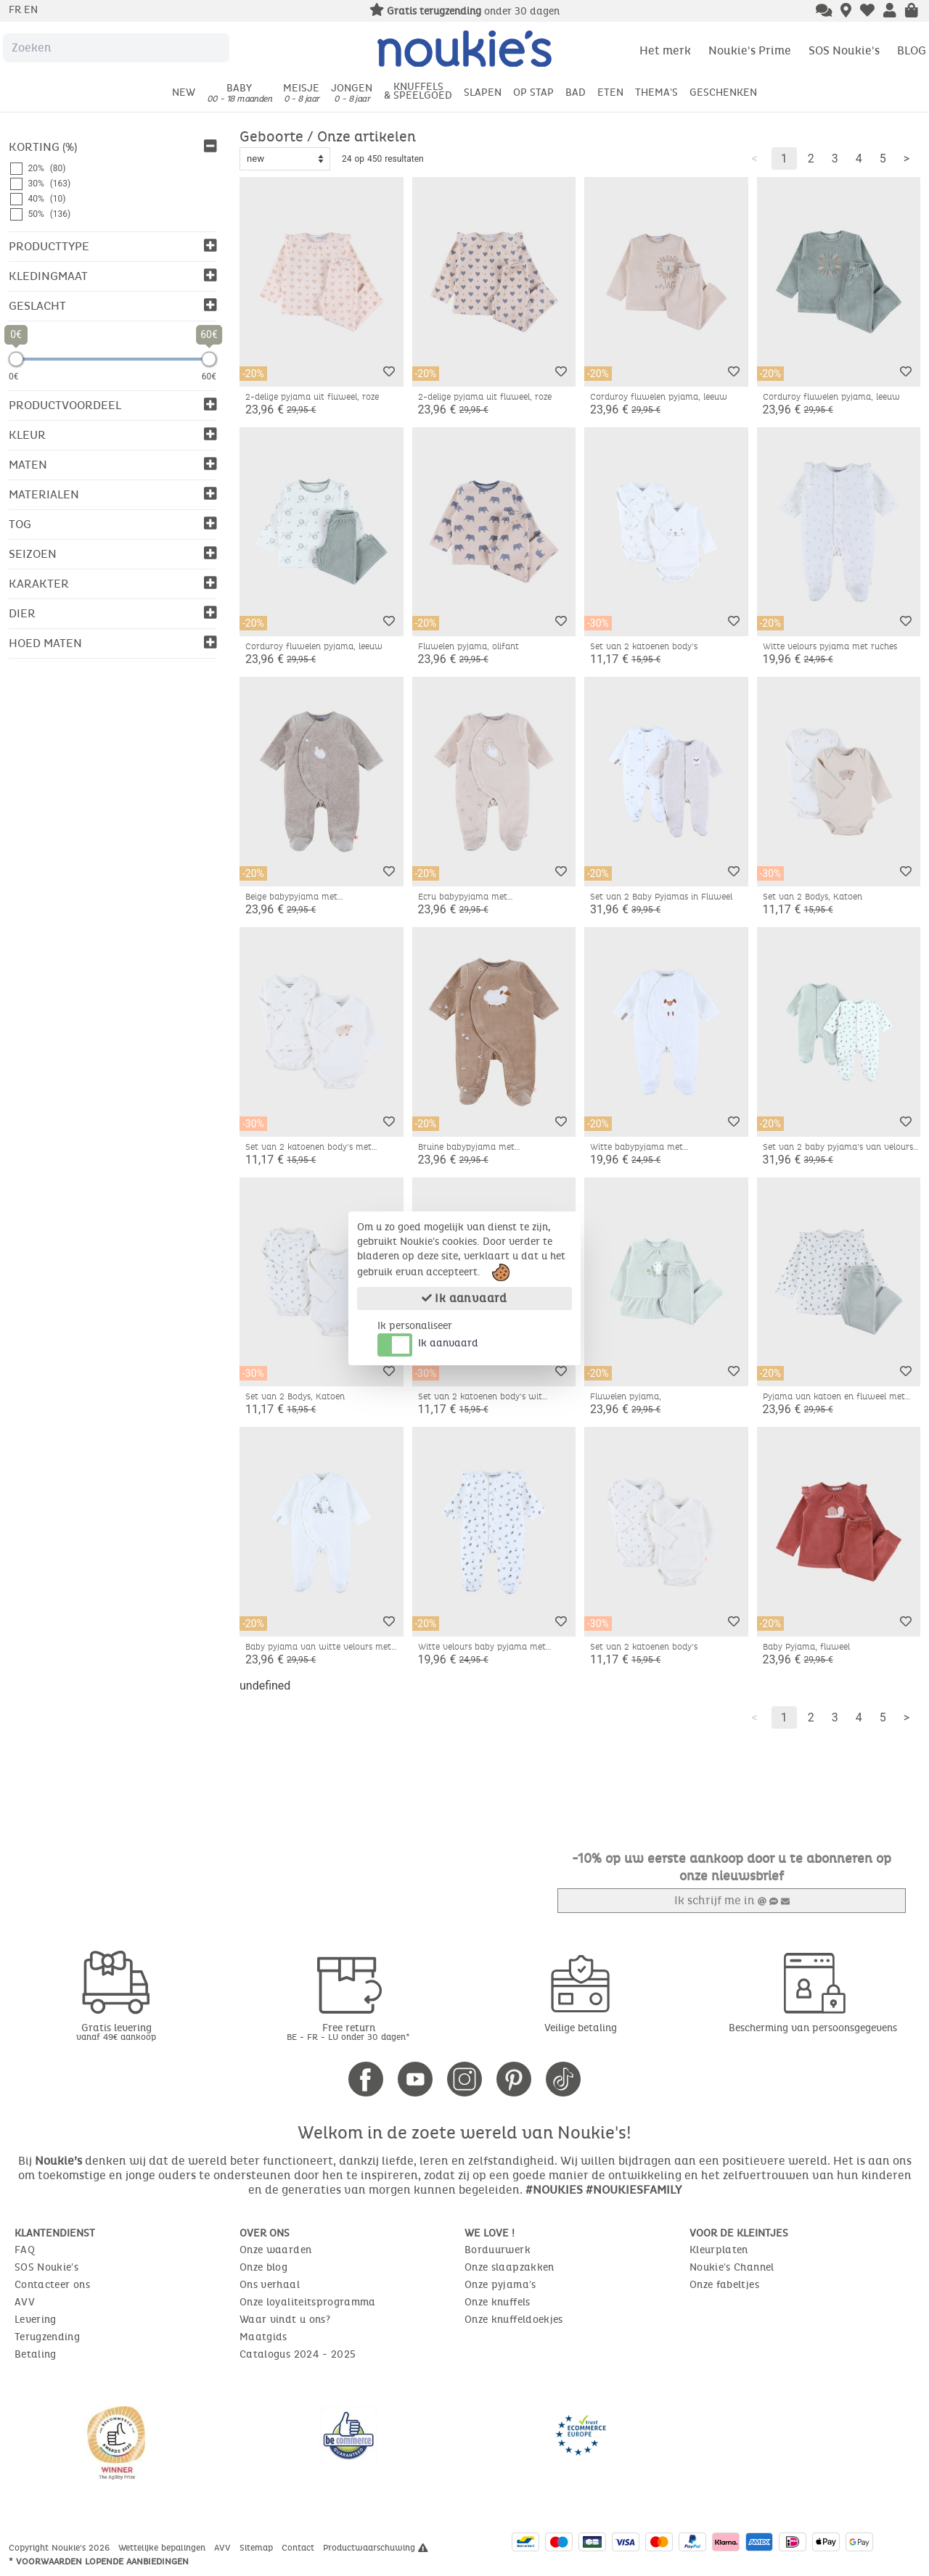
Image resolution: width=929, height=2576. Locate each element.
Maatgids (263, 2337)
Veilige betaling (580, 2028)
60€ (209, 376)
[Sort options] (285, 158)
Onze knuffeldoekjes (513, 2319)
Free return (348, 2031)
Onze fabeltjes (724, 2285)
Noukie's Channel (731, 2267)
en (31, 10)
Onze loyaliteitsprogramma (308, 2302)
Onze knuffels (497, 2302)
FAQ (25, 2250)
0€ (14, 376)
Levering (36, 2319)
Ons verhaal (270, 2285)
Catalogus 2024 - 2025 (298, 2354)
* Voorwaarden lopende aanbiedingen (99, 2561)
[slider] (16, 359)
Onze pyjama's (500, 2285)
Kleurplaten (718, 2250)
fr (16, 10)
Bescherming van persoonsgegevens (813, 2028)
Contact (299, 2548)
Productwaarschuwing (375, 2548)
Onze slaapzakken (509, 2267)
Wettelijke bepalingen (163, 2548)
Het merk (665, 50)
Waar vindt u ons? (285, 2319)
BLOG (911, 50)
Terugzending (47, 2337)
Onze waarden (275, 2250)
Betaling (36, 2354)
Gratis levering (116, 2031)
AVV (25, 2302)
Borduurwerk (497, 2250)
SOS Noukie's (844, 50)
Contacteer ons (52, 2285)
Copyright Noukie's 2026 (60, 2548)
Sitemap (258, 2548)
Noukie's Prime (749, 50)
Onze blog (263, 2267)
